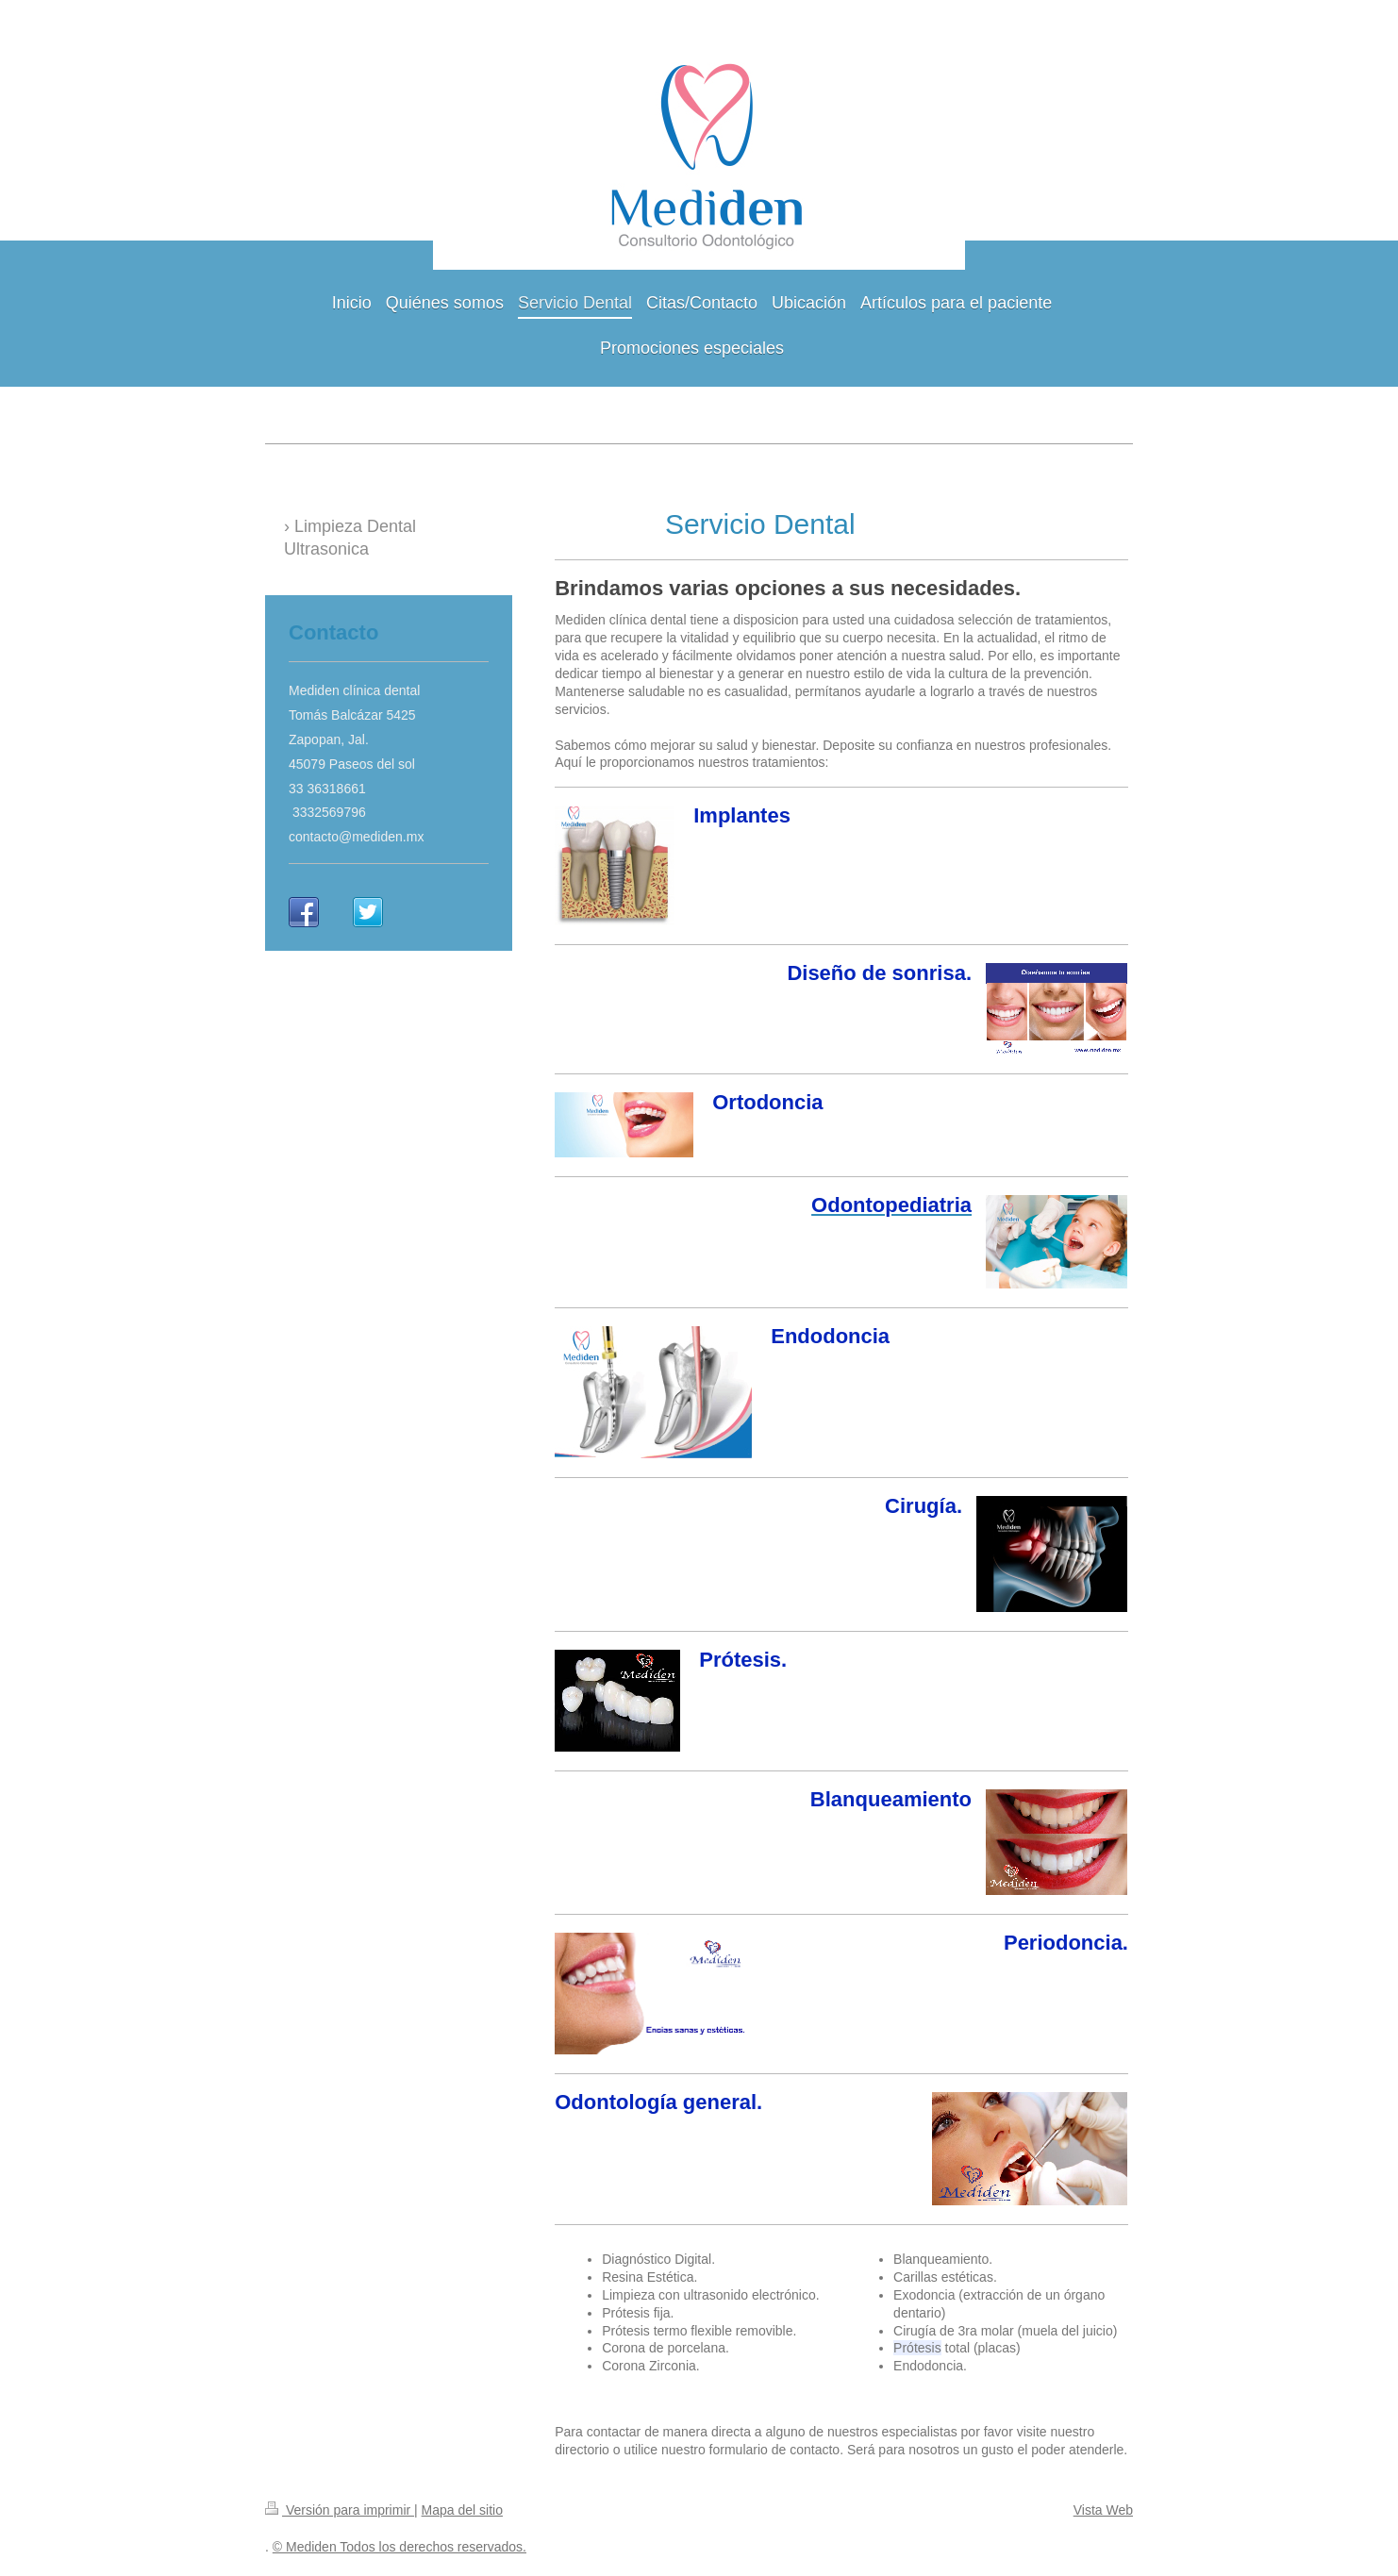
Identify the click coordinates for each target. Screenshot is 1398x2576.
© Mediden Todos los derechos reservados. (399, 2546)
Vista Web (1103, 2510)
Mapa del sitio (462, 2510)
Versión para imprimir (339, 2510)
